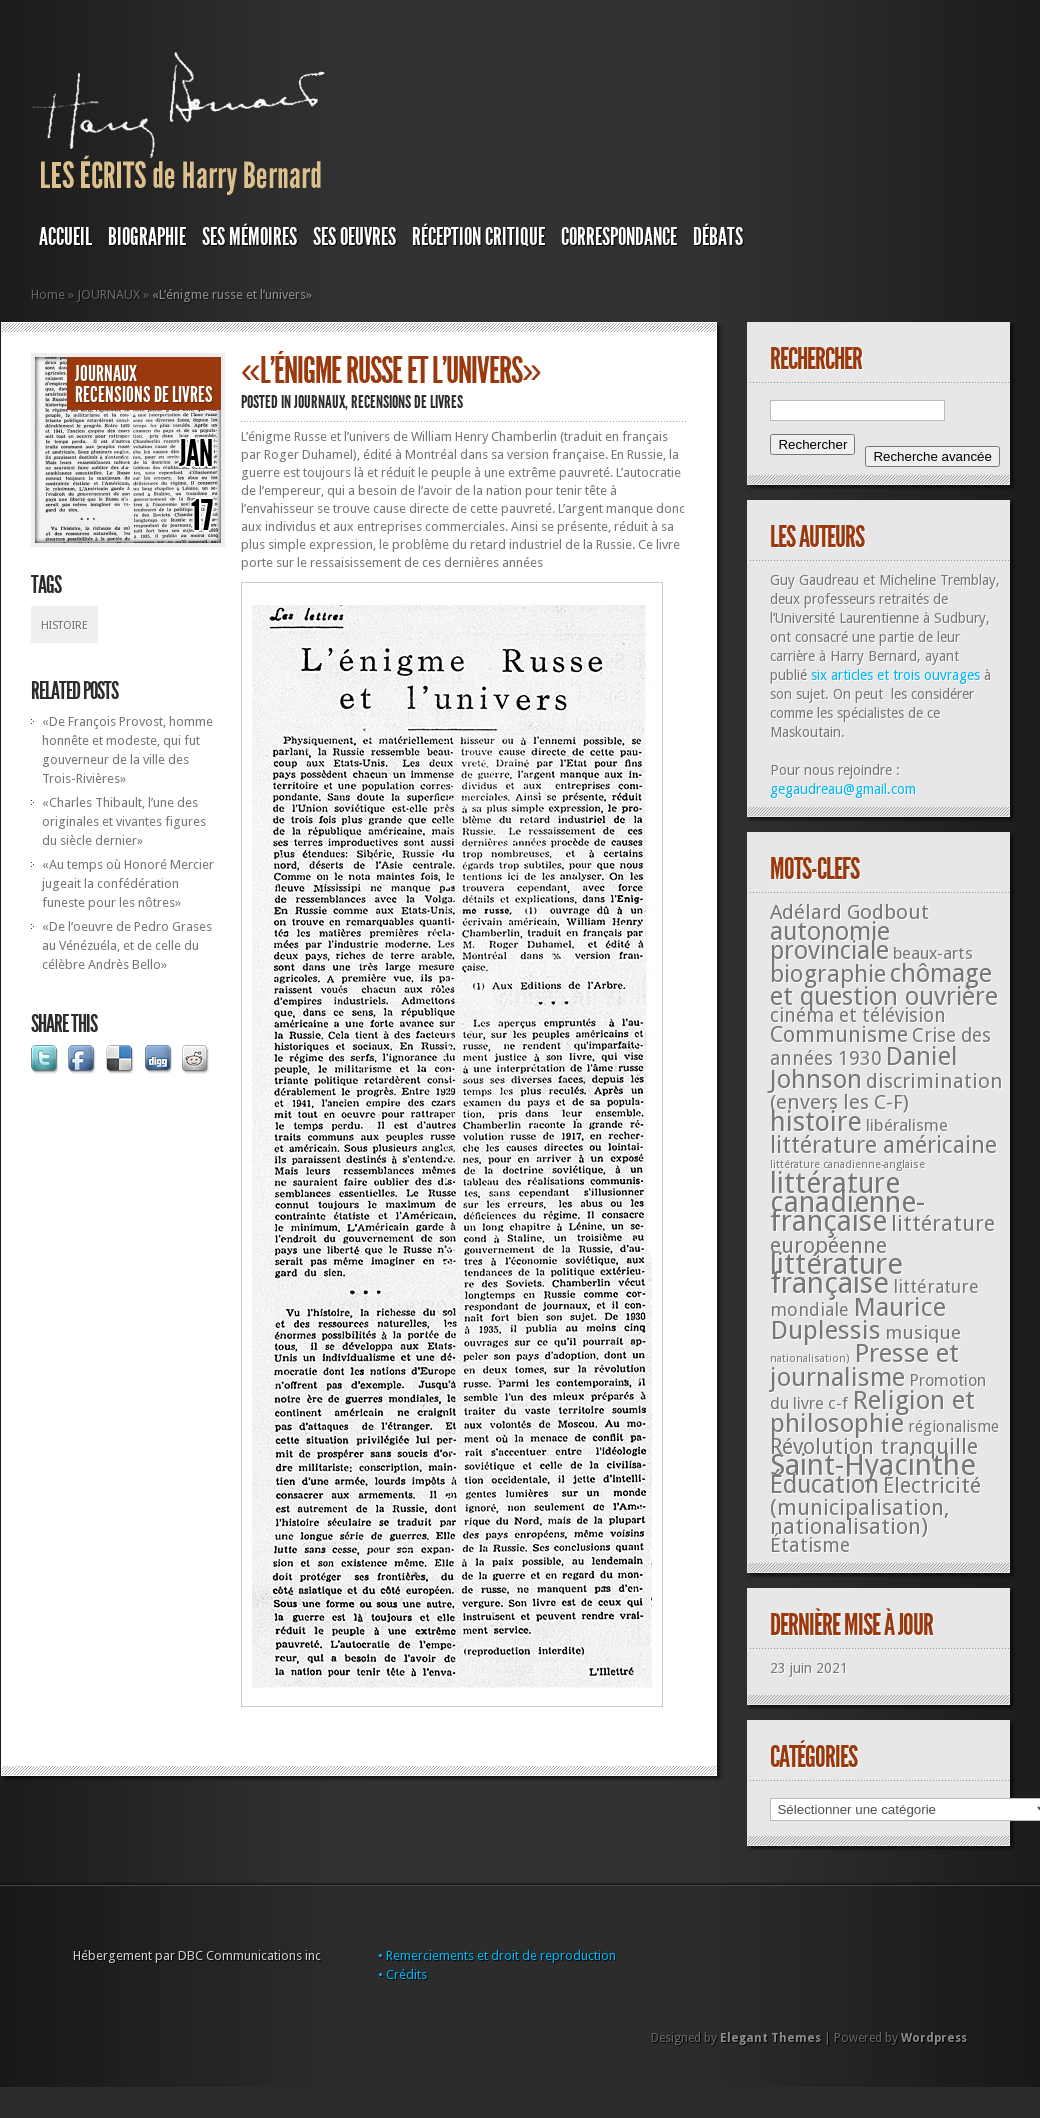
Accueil (65, 237)
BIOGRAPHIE (147, 237)
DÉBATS (718, 237)
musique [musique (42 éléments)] (923, 1332)
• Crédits (402, 1974)
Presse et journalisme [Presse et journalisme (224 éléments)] (864, 1365)
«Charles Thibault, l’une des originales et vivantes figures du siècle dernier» (124, 821)
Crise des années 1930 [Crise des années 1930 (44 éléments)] (880, 1047)
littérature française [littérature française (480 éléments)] (836, 1273)
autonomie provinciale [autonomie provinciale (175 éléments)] (830, 941)
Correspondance (619, 237)
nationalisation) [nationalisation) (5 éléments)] (810, 1358)
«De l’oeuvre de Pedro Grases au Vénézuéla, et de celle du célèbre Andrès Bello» (127, 945)
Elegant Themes (770, 2038)
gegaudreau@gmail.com (843, 789)
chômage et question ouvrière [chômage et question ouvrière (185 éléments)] (884, 985)
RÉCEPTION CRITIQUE (478, 237)
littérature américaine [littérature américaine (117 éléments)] (883, 1145)
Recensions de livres (144, 395)
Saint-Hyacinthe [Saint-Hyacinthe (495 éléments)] (873, 1465)
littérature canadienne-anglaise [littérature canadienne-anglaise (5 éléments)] (847, 1164)
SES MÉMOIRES (249, 237)
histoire (64, 625)
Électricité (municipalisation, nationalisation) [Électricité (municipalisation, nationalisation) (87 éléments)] (875, 1506)
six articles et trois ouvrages (895, 675)
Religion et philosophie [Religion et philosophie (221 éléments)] (872, 1411)
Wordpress (934, 2038)
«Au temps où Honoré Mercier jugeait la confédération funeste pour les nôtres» (128, 883)
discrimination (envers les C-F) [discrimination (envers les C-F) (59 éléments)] (886, 1091)
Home (48, 294)
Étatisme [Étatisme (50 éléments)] (810, 1545)
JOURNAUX (108, 294)
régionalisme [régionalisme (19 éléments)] (953, 1426)
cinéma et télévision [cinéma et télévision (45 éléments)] (858, 1015)
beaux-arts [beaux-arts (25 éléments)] (933, 953)
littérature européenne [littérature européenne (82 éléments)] (882, 1234)
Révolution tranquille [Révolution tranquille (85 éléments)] (874, 1446)
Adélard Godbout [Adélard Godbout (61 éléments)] (849, 912)
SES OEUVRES (354, 237)
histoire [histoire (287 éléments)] (816, 1121)
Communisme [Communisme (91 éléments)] (839, 1034)
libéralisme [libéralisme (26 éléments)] (907, 1125)
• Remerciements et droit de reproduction (497, 1955)
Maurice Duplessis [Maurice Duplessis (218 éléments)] (858, 1318)
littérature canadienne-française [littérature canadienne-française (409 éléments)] (847, 1202)
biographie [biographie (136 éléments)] (828, 974)
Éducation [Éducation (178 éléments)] (824, 1484)
